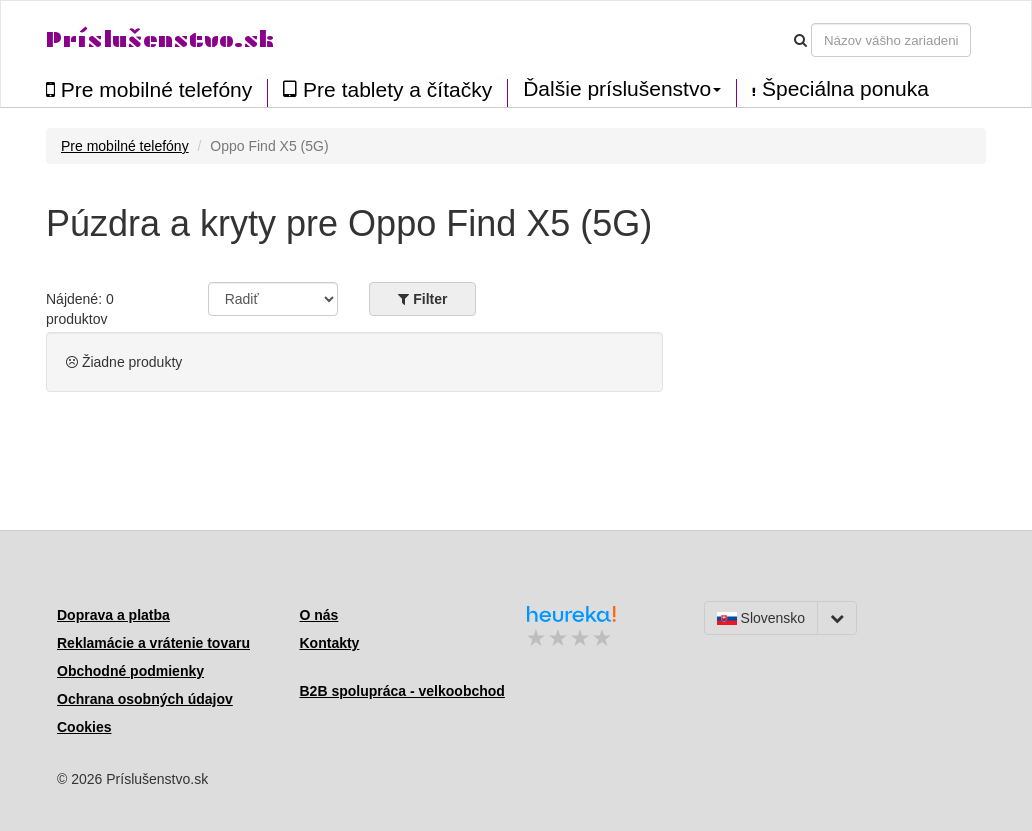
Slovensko (761, 618)
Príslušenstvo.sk (160, 39)
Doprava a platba (113, 615)
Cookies (84, 727)
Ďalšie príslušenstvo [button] (622, 89)
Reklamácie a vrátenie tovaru (153, 643)
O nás (319, 615)
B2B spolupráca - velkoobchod (402, 691)
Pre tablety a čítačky (387, 89)
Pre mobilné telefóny (149, 89)
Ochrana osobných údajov (145, 699)
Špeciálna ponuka (840, 89)
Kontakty (330, 643)
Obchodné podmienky (130, 671)
